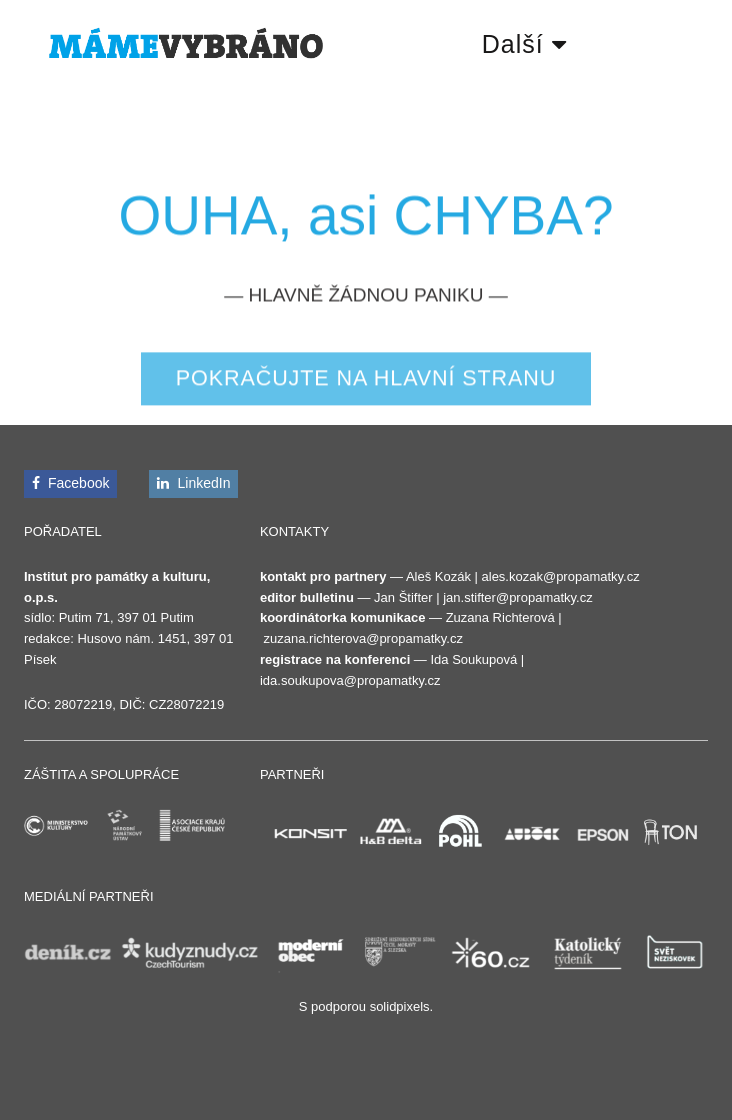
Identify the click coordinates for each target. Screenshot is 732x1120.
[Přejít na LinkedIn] (193, 484)
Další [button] (524, 44)
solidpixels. (402, 1006)
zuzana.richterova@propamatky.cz (363, 638)
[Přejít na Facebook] (70, 484)
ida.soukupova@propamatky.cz (350, 680)
